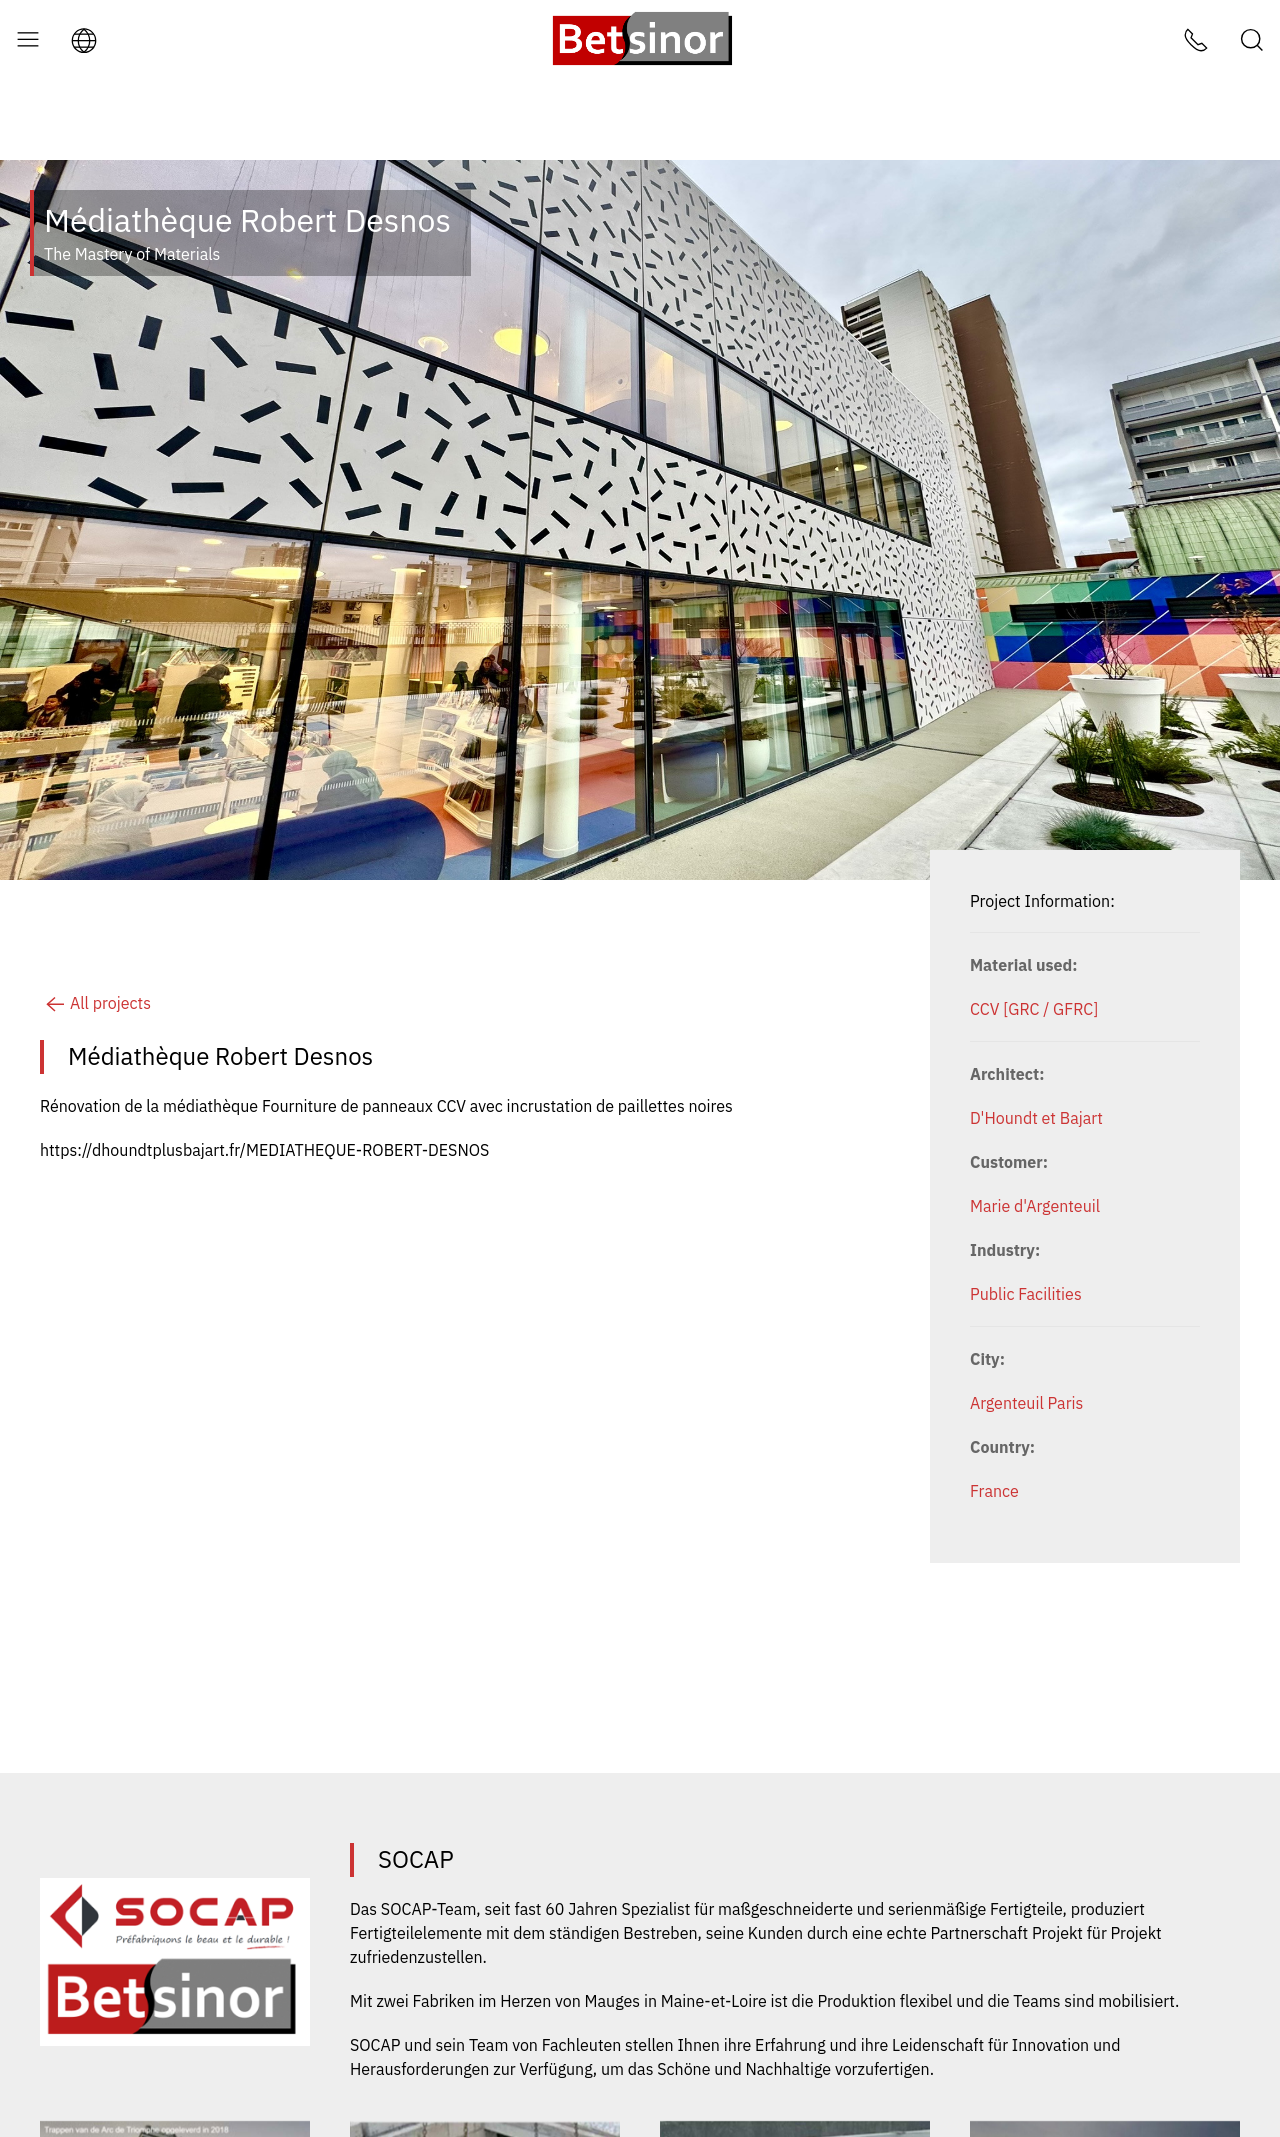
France (994, 1411)
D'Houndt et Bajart (1036, 1038)
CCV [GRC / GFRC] (1034, 929)
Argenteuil (1007, 1323)
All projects (95, 923)
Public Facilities (1026, 1214)
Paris (1066, 1323)
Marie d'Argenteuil (1035, 1126)
